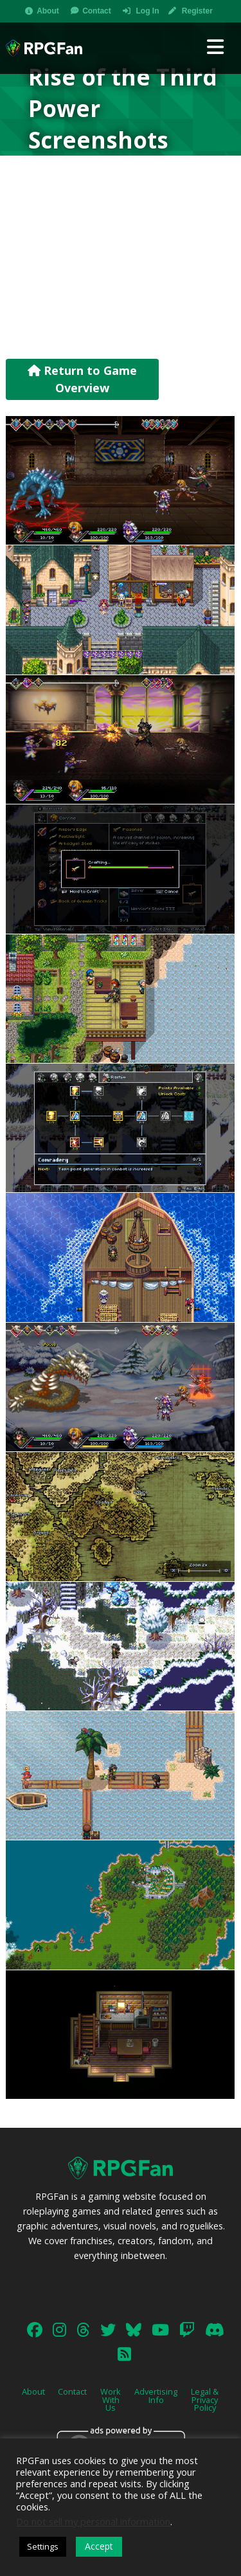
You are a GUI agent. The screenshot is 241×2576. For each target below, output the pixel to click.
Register (197, 10)
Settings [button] (42, 2546)
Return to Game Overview (82, 379)
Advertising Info (155, 2396)
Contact (96, 10)
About (48, 10)
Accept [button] (99, 2546)
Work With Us (110, 2400)
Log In (147, 10)
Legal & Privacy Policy (205, 2400)
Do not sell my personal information (93, 2521)
